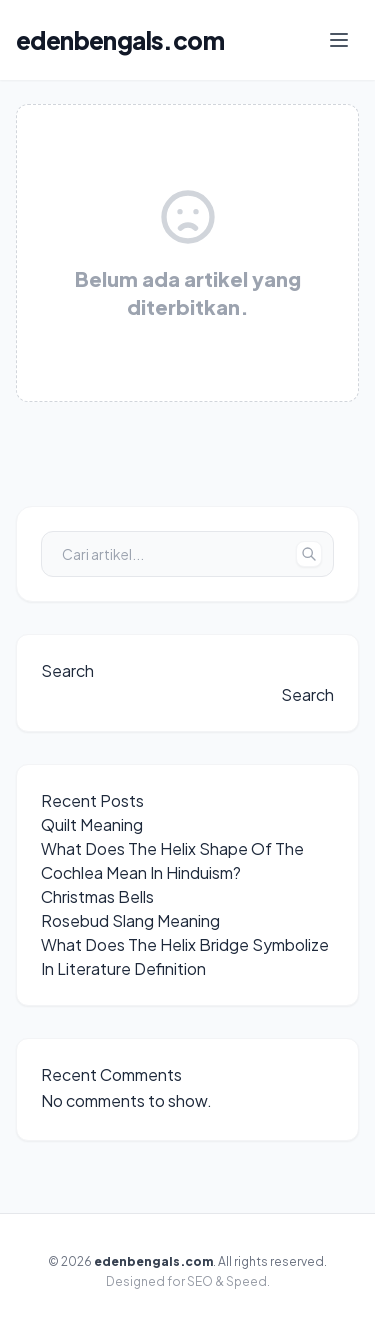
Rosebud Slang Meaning (130, 920)
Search (67, 670)
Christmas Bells (97, 896)
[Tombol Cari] (309, 554)
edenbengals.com (120, 40)
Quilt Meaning (92, 824)
